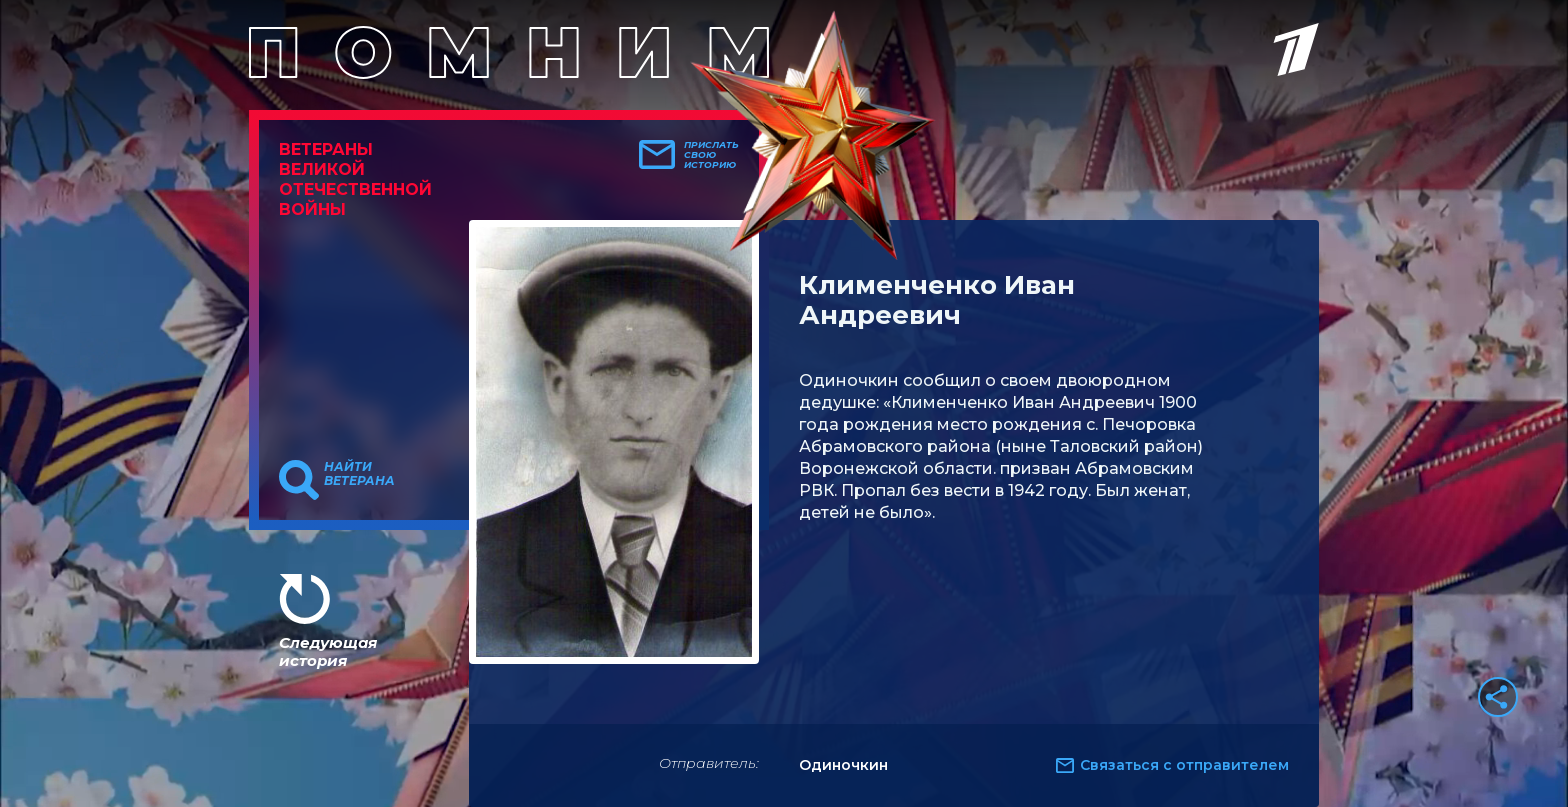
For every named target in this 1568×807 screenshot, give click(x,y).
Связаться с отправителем (1184, 765)
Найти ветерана (359, 474)
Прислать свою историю (711, 155)
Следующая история (328, 651)
